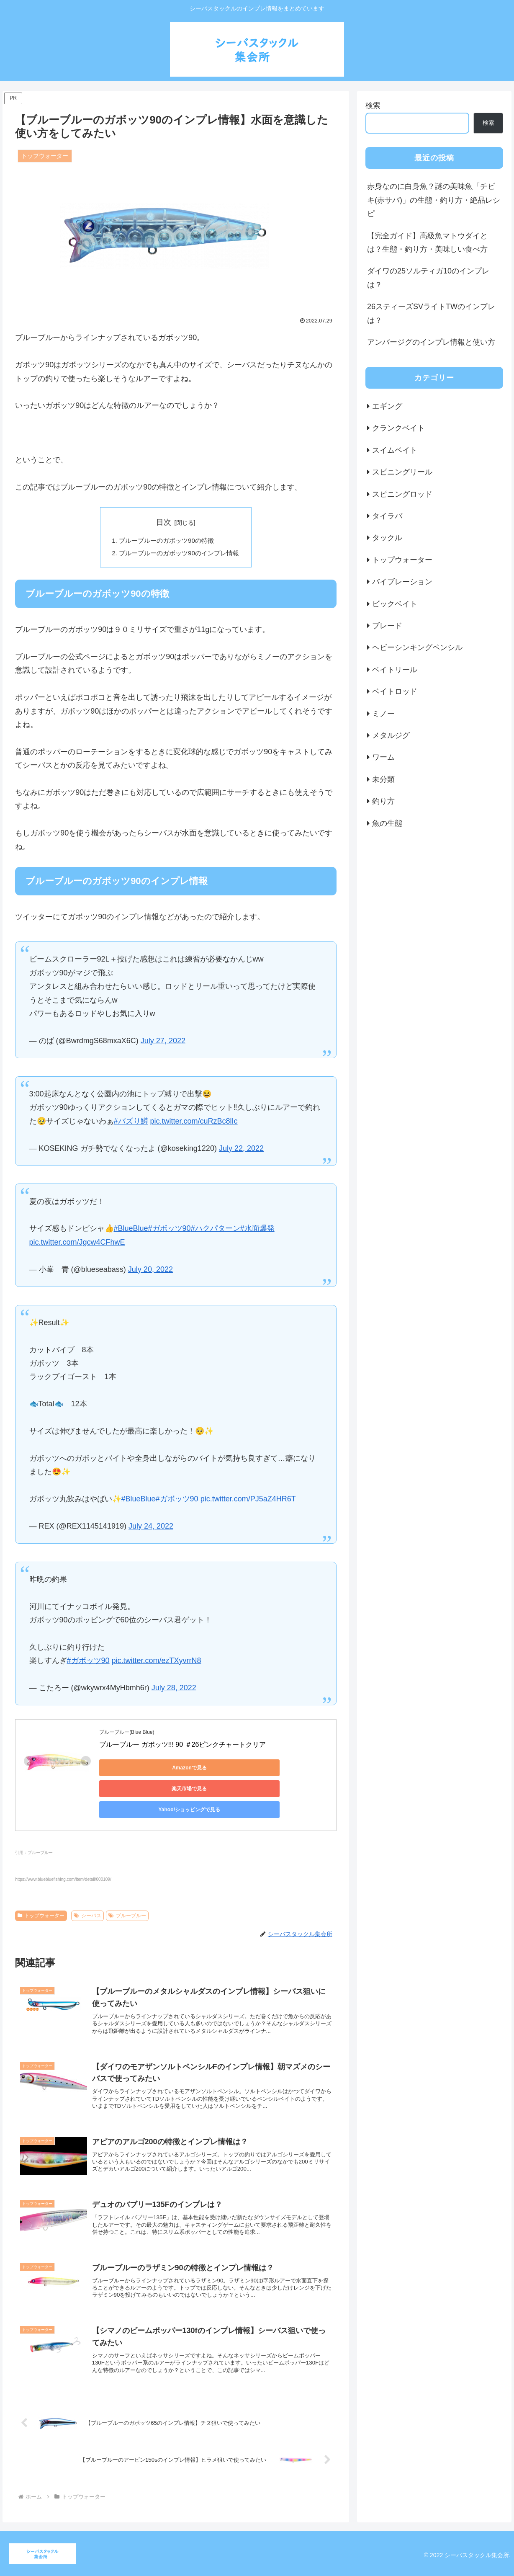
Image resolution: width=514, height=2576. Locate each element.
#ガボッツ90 (169, 1230)
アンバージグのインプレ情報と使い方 (431, 342)
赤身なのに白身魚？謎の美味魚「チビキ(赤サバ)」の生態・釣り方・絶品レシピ (433, 200)
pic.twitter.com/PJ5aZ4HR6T (248, 1500)
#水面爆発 (257, 1230)
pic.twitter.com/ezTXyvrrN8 (156, 1662)
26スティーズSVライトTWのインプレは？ (431, 313)
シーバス (87, 1896)
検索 (372, 105)
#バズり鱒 (131, 1123)
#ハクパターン (215, 1230)
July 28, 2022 (174, 1689)
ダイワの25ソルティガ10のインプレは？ (428, 278)
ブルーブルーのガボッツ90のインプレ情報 (179, 554)
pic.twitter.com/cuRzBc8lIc (194, 1123)
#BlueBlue (131, 1230)
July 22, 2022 (241, 1150)
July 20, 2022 (150, 1271)
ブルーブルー (127, 1896)
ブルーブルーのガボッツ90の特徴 (165, 541)
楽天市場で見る (216, 1769)
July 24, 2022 (150, 1528)
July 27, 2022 (163, 1042)
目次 (163, 522)
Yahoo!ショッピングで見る (137, 1790)
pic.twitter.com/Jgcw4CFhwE (77, 1244)
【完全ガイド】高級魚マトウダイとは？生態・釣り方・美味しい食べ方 (427, 242)
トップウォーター (41, 1896)
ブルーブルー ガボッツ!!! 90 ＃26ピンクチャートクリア (182, 1746)
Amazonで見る (137, 1769)
